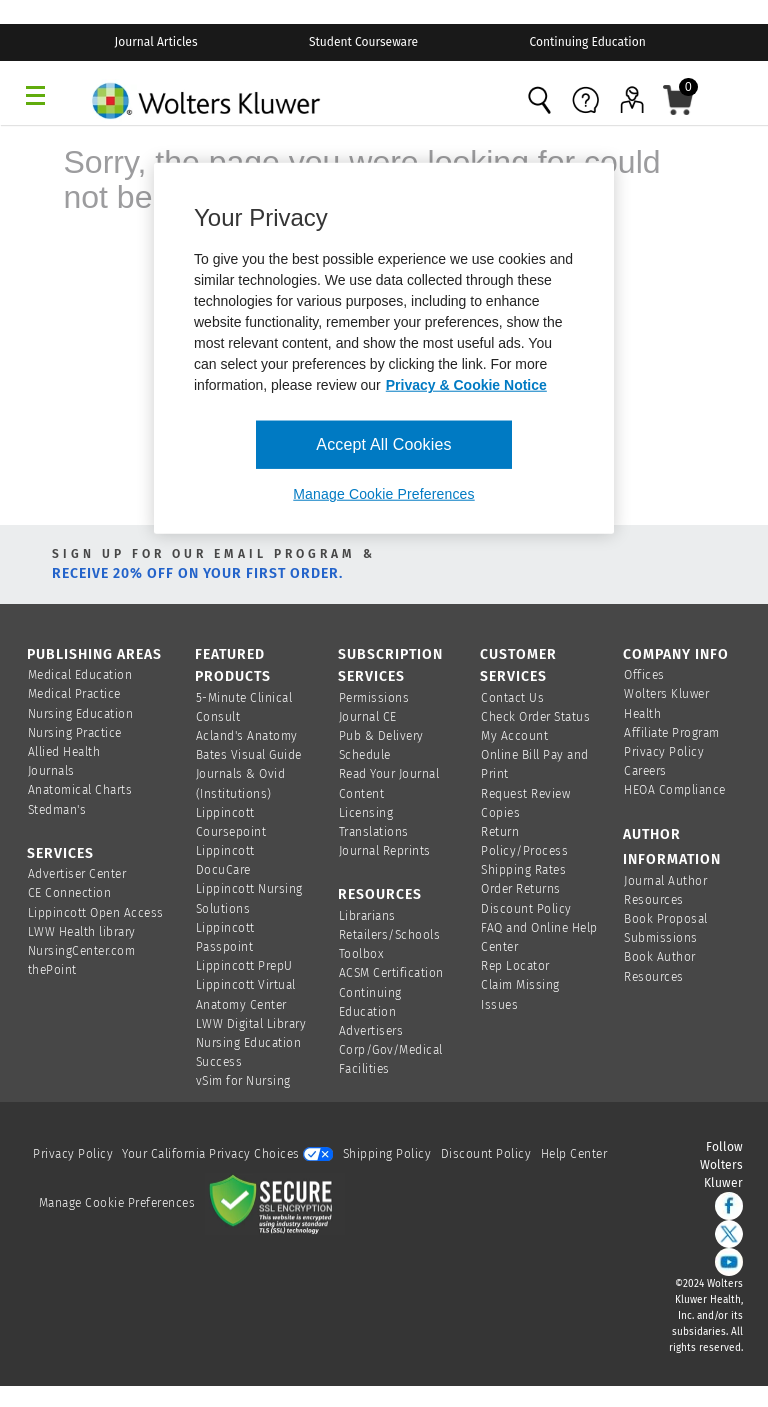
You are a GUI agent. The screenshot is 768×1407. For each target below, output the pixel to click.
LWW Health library (82, 932)
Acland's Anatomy (247, 736)
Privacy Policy (664, 752)
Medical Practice (74, 694)
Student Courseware (363, 42)
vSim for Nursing (243, 1081)
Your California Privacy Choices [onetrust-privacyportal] (227, 1154)
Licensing (366, 813)
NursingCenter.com (82, 951)
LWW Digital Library (251, 1024)
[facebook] (729, 1206)
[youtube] (729, 1262)
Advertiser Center (77, 874)
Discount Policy (526, 909)
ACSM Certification (391, 973)
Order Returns (521, 889)
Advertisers (371, 1031)
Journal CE (368, 717)
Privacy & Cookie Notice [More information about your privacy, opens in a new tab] (466, 385)
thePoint (52, 970)
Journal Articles (156, 42)
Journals (51, 771)
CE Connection (70, 893)
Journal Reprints (385, 851)
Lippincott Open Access (96, 913)
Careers (645, 771)
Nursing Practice (75, 733)
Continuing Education (587, 42)
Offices (644, 675)
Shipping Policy (387, 1154)
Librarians (367, 916)
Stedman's (57, 810)
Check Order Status (535, 717)
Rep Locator (515, 966)
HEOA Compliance (675, 790)
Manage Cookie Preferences (117, 1203)
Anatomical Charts (80, 790)
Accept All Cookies (383, 444)
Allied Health (64, 752)
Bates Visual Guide (249, 755)
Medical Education (80, 675)
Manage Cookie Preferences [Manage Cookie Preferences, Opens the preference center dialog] (383, 494)
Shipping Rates (523, 870)
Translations (374, 832)
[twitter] (729, 1234)
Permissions (374, 698)
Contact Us (512, 698)
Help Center (574, 1154)
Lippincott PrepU (244, 966)
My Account (514, 736)
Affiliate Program (672, 733)
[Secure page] (275, 1203)
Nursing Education (81, 714)
